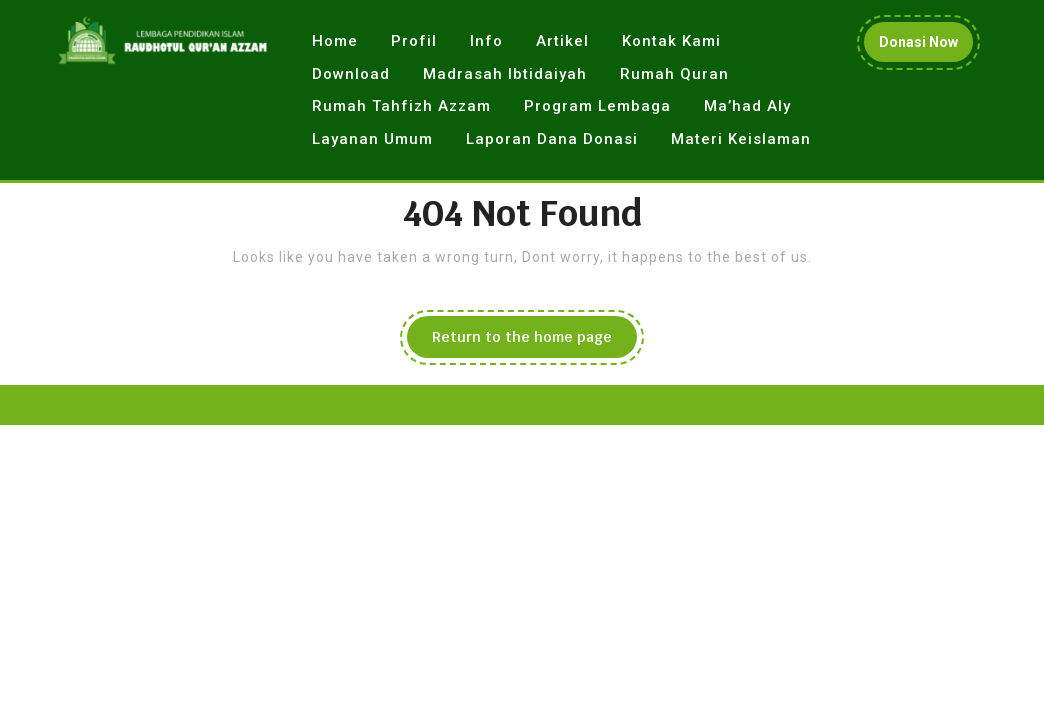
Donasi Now (926, 46)
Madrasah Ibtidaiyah (505, 74)
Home (335, 41)
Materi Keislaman (741, 139)
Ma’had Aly (747, 106)
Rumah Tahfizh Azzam (401, 106)
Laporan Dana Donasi (552, 139)
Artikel (562, 41)
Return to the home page (534, 342)
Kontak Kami (671, 41)
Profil (414, 41)
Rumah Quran (674, 74)
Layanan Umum (372, 139)
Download (351, 74)
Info (486, 41)
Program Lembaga (597, 106)
